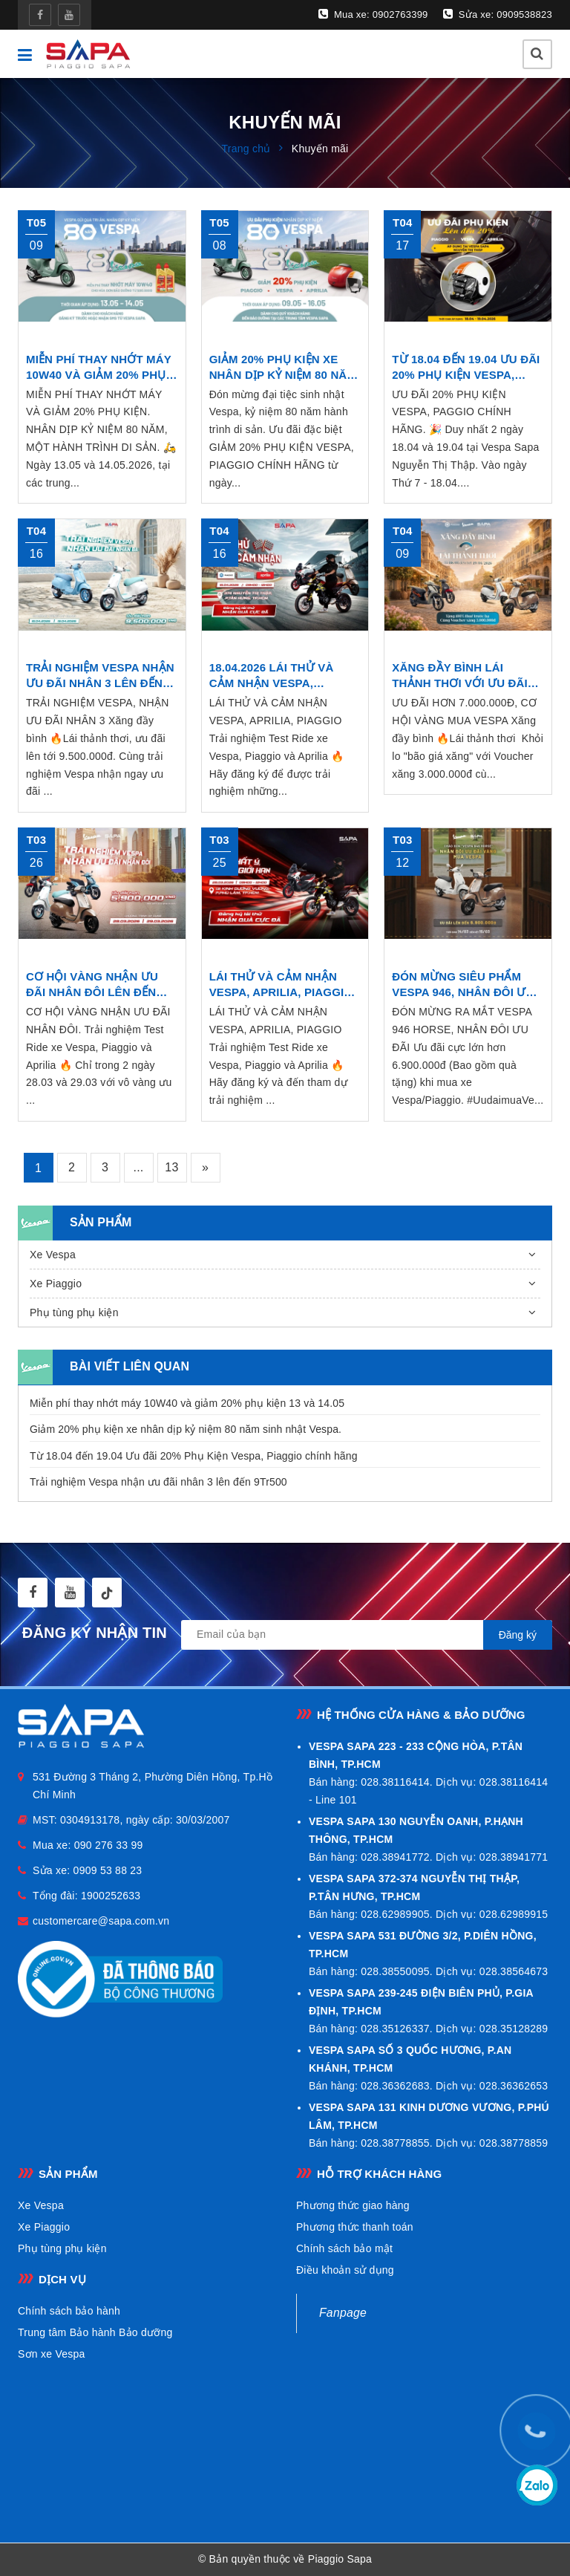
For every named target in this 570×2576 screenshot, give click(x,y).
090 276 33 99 (108, 1845)
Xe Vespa (53, 1255)
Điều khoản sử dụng (345, 2270)
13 (171, 1167)
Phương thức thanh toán (354, 2227)
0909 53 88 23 (107, 1870)
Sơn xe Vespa (51, 2354)
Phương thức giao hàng (353, 2205)
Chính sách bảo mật (344, 2248)
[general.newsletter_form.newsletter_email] (366, 1635)
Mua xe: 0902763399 (373, 14)
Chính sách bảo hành (69, 2311)
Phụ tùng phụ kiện (74, 1312)
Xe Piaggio (56, 1283)
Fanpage (343, 2312)
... (138, 1167)
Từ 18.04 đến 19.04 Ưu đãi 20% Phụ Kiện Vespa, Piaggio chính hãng (194, 1456)
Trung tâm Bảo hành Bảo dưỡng (95, 2332)
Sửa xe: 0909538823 (497, 14)
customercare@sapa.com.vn (101, 1921)
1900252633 (110, 1896)
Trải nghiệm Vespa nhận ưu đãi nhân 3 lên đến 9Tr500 (158, 1482)
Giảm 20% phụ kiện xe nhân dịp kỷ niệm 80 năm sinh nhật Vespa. (185, 1429)
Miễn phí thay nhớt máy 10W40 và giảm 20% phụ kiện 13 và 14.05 (187, 1403)
